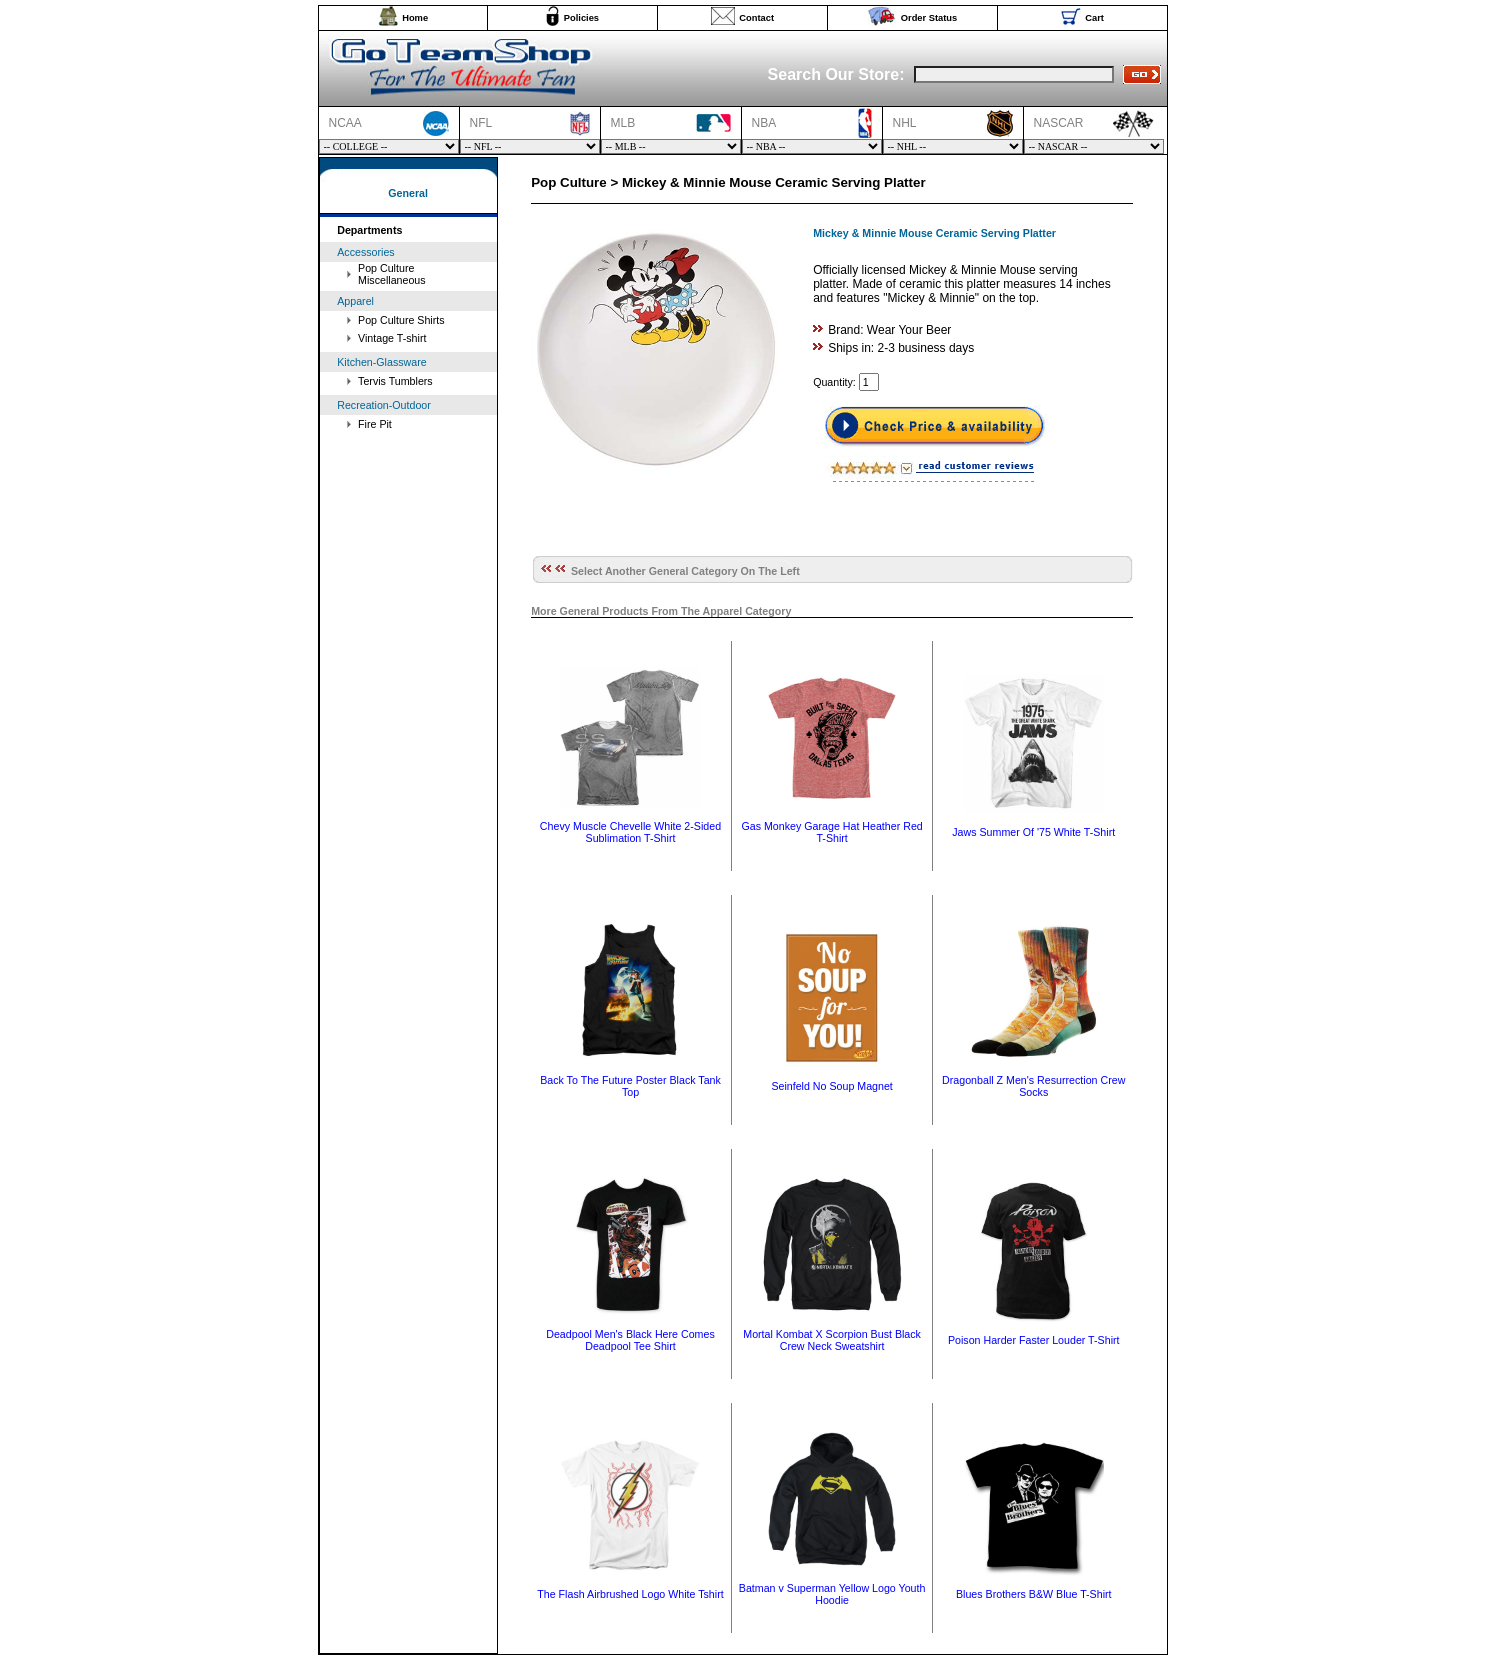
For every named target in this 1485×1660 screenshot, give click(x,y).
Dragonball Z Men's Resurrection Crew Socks (1033, 1086)
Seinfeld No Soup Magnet (831, 1086)
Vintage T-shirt (392, 338)
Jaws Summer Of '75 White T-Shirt (1033, 832)
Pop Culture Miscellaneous (392, 274)
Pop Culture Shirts (401, 320)
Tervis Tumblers (395, 381)
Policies (581, 18)
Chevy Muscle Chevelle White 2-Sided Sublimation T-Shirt (630, 832)
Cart (1094, 18)
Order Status (929, 18)
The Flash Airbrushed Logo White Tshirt (630, 1594)
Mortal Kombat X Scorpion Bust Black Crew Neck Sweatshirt (832, 1340)
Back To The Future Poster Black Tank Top (630, 1086)
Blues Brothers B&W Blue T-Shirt (1034, 1594)
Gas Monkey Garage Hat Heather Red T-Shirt (831, 832)
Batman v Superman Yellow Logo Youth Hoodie (832, 1594)
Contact (756, 18)
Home (415, 18)
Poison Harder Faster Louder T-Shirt (1034, 1340)
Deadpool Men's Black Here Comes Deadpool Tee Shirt (630, 1340)
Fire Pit (375, 424)
